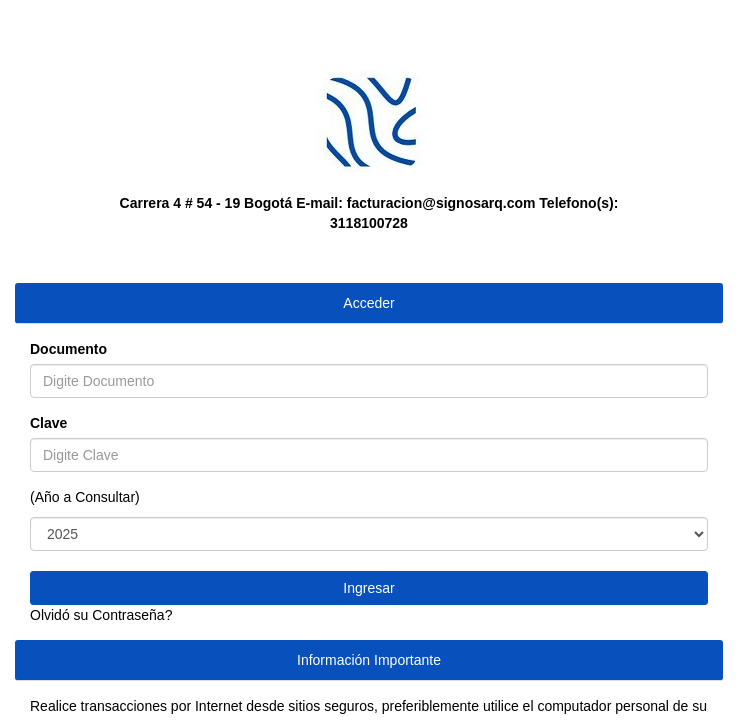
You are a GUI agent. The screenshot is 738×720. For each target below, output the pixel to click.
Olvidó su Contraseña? (101, 615)
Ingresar (368, 588)
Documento (68, 349)
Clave (48, 423)
